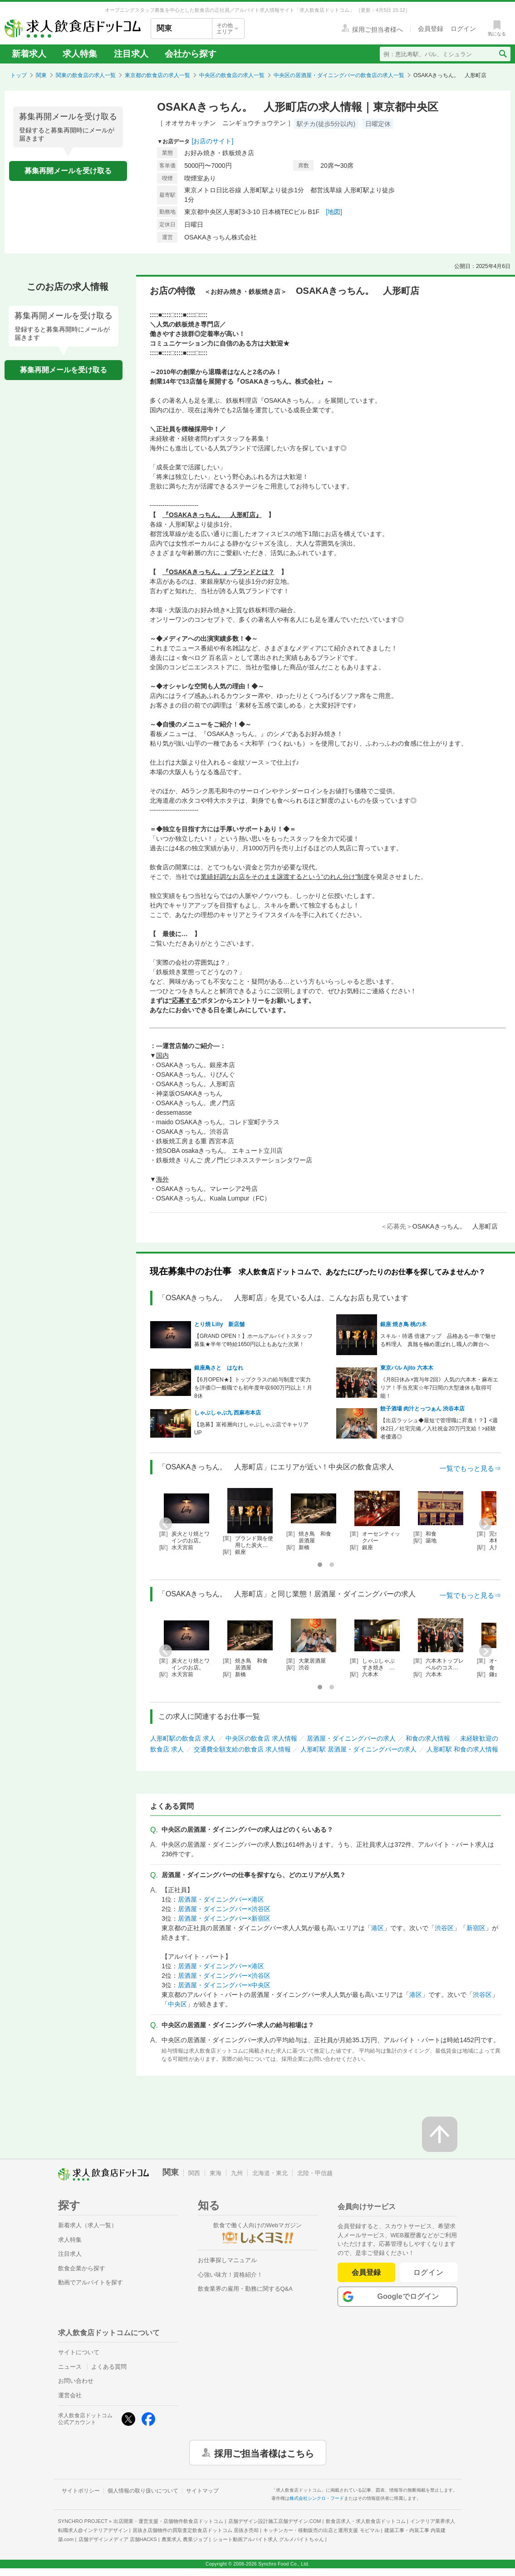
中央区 (177, 2004)
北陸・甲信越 (315, 2173)
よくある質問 (109, 2366)
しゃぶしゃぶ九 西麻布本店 (227, 1413)
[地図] (334, 211)
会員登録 (366, 2272)
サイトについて (78, 2352)
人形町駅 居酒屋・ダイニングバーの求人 (358, 1749)
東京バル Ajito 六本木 (406, 1368)
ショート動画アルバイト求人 (268, 2539)
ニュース (70, 2366)
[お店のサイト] (213, 141)
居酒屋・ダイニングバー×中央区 (224, 1985)
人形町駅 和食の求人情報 (462, 1749)
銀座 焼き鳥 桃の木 (403, 1324)
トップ (18, 75)
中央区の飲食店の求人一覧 (232, 75)
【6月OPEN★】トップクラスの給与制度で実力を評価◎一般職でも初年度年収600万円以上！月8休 (253, 1387)
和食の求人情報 (428, 1738)
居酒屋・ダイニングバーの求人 (351, 1738)
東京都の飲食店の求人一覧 (157, 75)
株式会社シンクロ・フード (316, 2498)
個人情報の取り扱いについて (143, 2491)
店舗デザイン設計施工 (274, 2521)
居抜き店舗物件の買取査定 (195, 2530)
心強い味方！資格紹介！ (230, 2274)
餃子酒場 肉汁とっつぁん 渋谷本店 (422, 1408)
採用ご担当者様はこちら (264, 2452)
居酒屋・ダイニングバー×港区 (221, 1899)
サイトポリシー (81, 2491)
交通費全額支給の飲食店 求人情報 (242, 1749)
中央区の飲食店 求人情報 (261, 1738)
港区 (377, 1928)
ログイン (428, 2272)
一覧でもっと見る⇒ (470, 1468)
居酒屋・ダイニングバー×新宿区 (224, 1918)
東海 (215, 2173)
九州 (237, 2173)
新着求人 (29, 54)
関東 (41, 75)
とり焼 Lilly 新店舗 (219, 1324)
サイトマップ (202, 2491)
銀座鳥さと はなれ (218, 1368)
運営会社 (70, 2395)
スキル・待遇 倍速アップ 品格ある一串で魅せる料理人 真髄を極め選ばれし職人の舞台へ (438, 1340)
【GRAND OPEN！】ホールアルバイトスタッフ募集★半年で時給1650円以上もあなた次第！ (253, 1340)
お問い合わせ (75, 2380)
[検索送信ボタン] (502, 54)
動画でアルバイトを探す (90, 2282)
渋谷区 (444, 1928)
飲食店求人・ (366, 2521)
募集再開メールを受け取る (68, 171)
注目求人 (131, 54)
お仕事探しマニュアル (227, 2260)
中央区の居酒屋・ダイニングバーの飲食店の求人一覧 (339, 75)
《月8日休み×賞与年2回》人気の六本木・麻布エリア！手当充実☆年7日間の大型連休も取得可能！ (439, 1387)
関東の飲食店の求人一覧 (86, 75)
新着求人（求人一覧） (87, 2225)
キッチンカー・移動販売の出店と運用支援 (321, 2530)
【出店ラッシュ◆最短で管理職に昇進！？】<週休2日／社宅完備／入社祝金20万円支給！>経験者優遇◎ (439, 1428)
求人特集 (80, 54)
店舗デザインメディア (117, 2539)
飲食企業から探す (81, 2268)
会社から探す (190, 54)
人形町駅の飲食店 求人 (183, 1738)
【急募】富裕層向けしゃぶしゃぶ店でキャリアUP (251, 1428)
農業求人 (185, 2539)
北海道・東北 (270, 2173)
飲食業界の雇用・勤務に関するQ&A (245, 2288)
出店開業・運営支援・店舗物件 (168, 2521)
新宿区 (476, 1928)
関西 (194, 2173)
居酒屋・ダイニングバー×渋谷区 (224, 1908)
